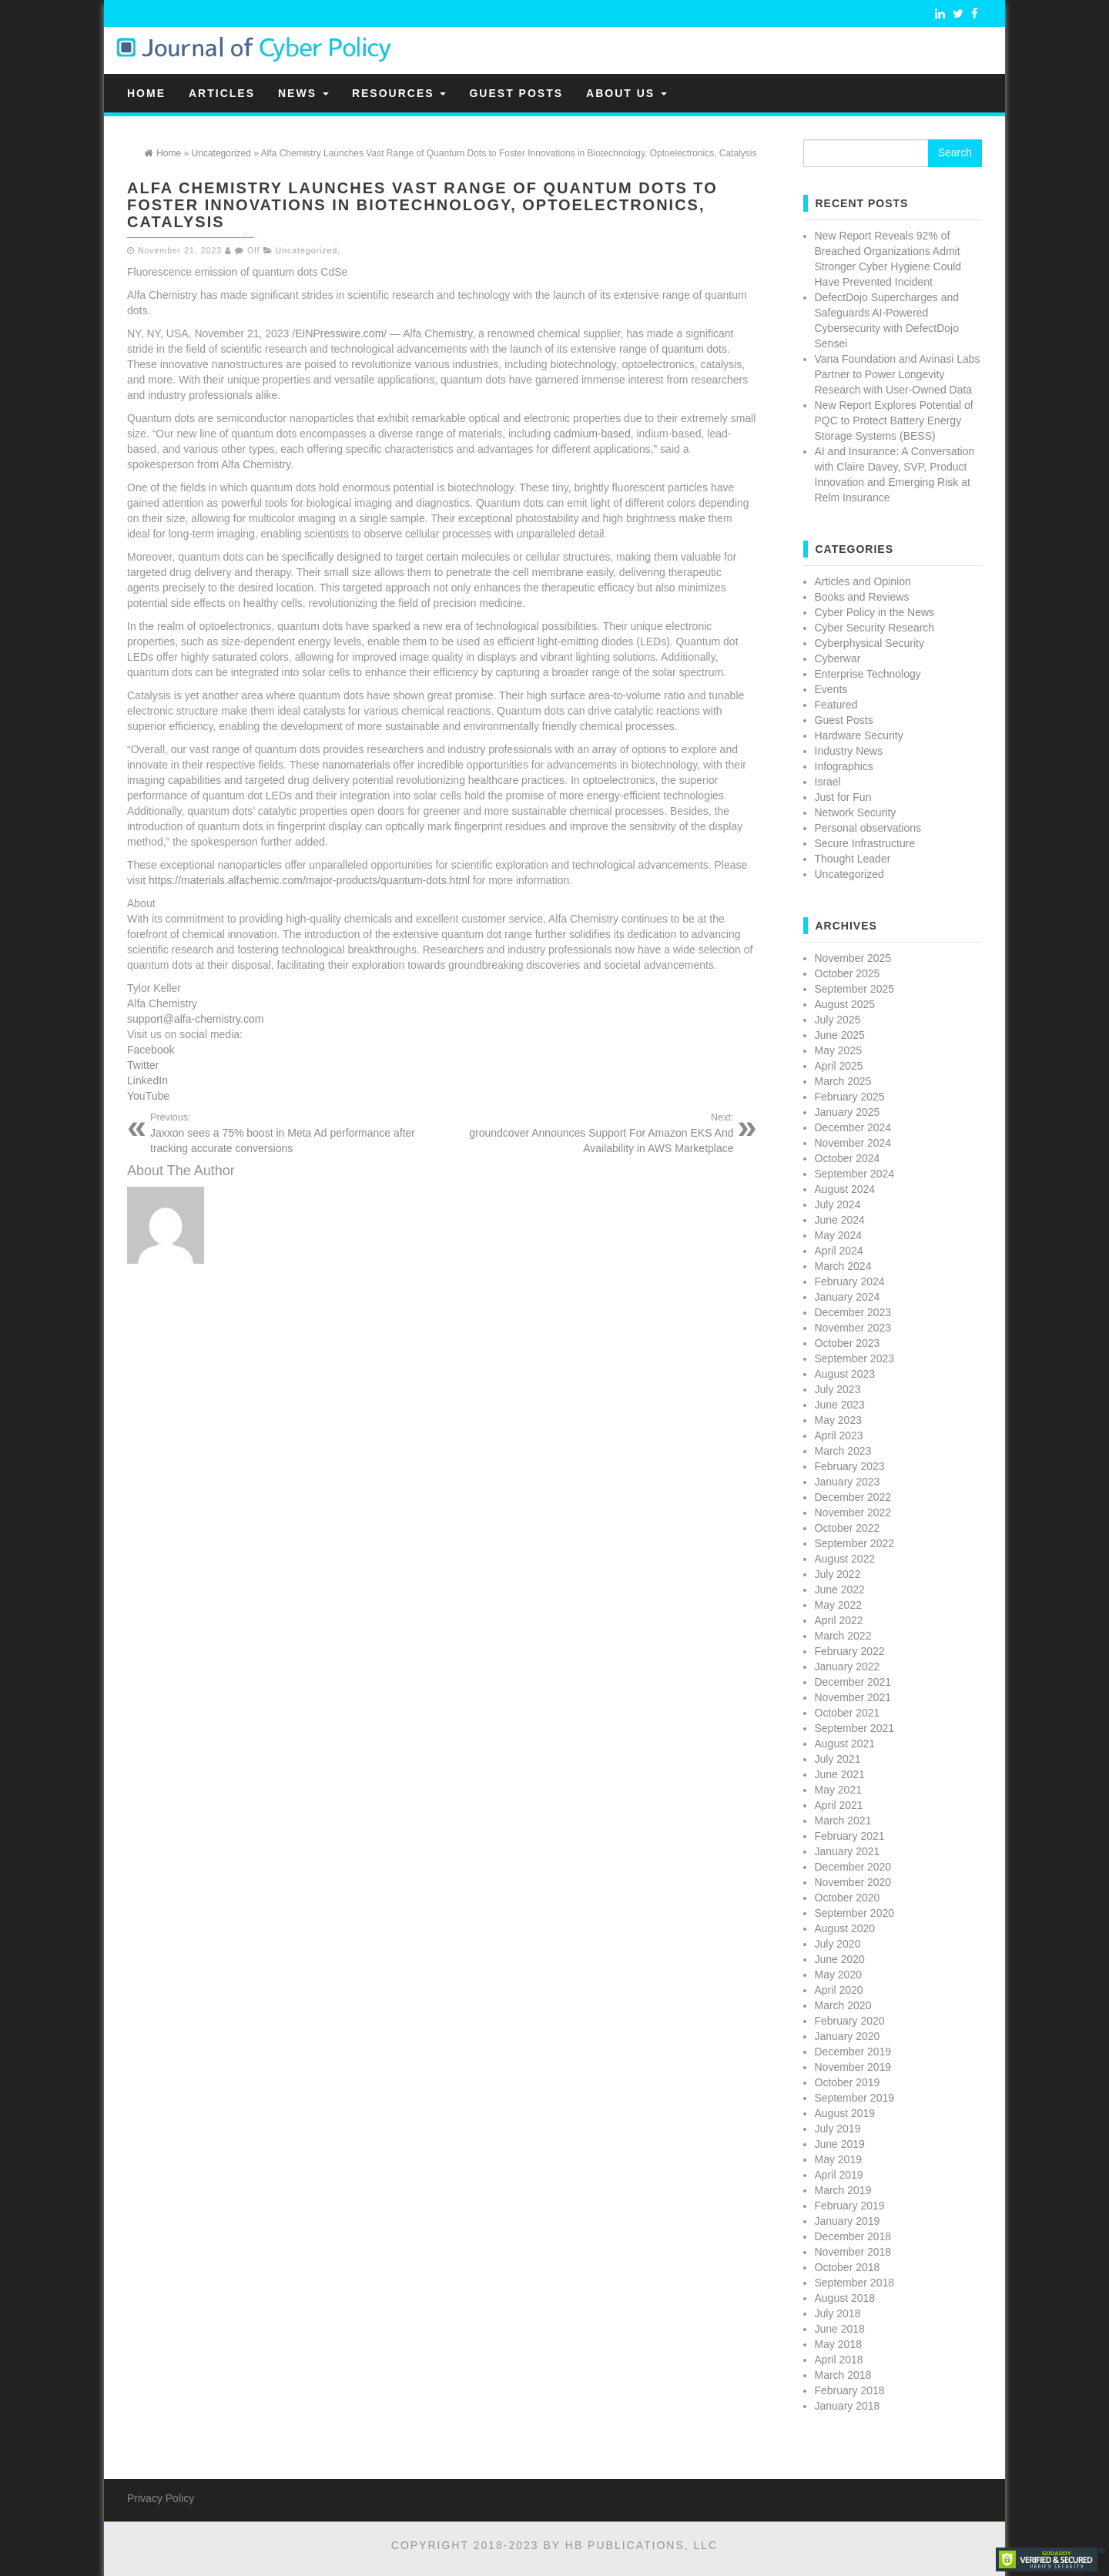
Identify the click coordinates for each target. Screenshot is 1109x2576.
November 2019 (853, 2067)
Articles (222, 93)
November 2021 (853, 1697)
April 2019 (839, 2175)
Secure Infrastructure (865, 843)
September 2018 (855, 2282)
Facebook (150, 1049)
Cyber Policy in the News (875, 612)
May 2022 (838, 1605)
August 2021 (845, 1743)
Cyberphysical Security (869, 643)
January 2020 (847, 2036)
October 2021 (847, 1713)
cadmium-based (592, 433)
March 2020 (843, 2005)
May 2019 (838, 2159)
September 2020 (855, 1913)
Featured (836, 704)
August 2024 (845, 1189)
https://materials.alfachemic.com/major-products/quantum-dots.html (309, 880)
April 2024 (839, 1250)
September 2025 (855, 989)
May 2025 (838, 1050)
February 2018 (850, 2390)
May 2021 (838, 1790)
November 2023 (853, 1327)
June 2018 (840, 2329)
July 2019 (838, 2128)
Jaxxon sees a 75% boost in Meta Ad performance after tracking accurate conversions (290, 1132)
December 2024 (853, 1127)
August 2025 (845, 1004)
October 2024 (847, 1158)
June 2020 (840, 1959)
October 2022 (847, 1528)
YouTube (148, 1096)
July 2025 (838, 1019)
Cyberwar (838, 658)
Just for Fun (843, 797)
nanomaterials (356, 765)
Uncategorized (307, 250)
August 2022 (845, 1559)
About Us (626, 93)
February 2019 (850, 2205)
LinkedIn (147, 1080)
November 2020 (853, 1882)
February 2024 (850, 1281)
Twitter (143, 1065)
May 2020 (838, 1974)
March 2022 (843, 1636)
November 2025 (853, 958)
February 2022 (850, 1651)
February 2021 (850, 1836)
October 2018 (847, 2267)
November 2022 (853, 1512)
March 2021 (843, 1820)
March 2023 (843, 1451)
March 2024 (843, 1266)
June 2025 (840, 1035)
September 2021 (855, 1728)
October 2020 (847, 1897)
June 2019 (840, 2144)
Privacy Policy (160, 2498)
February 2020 (850, 2021)
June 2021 (840, 1774)
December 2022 (853, 1497)
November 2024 (853, 1143)
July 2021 (838, 1759)
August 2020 (845, 1928)
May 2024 (838, 1235)
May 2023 (838, 1420)
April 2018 (839, 2359)
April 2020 (839, 1990)
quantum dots (694, 349)
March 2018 (843, 2375)
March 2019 (843, 2190)
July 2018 (838, 2313)
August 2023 (845, 1374)
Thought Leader (853, 859)
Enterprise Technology (868, 674)
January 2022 (847, 1666)
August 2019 (845, 2113)
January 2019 (847, 2221)
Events (831, 689)
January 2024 (847, 1297)
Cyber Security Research (875, 627)
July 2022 (838, 1574)
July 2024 (838, 1204)
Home (146, 93)
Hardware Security (859, 735)
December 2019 (853, 2051)
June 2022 (840, 1589)
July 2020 (838, 1944)
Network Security (855, 812)
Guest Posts (516, 93)
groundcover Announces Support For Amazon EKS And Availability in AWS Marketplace (594, 1132)
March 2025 (843, 1081)
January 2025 (847, 1112)
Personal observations (868, 828)
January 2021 (847, 1851)
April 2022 (839, 1620)
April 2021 (839, 1805)
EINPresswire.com (339, 333)
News (303, 93)
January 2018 (847, 2406)
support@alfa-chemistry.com (195, 1019)
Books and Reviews (862, 597)
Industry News (849, 751)
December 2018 (853, 2236)
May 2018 (838, 2344)
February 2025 (850, 1096)
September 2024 (855, 1173)
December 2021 (853, 1682)
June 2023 (840, 1405)
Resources (399, 93)
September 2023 (855, 1358)
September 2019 (855, 2098)
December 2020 (853, 1867)
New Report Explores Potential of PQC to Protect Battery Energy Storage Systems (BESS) (894, 420)
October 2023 (847, 1343)
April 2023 (839, 1435)
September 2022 (855, 1543)
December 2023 (853, 1312)
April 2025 (839, 1066)
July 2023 (838, 1389)
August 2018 (845, 2298)
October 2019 (847, 2082)
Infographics (844, 766)
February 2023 (850, 1466)
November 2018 (853, 2252)
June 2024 (840, 1220)
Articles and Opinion (863, 581)
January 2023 (847, 1482)
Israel (828, 781)
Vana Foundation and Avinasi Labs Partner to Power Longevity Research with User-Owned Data (897, 374)
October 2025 (847, 973)
